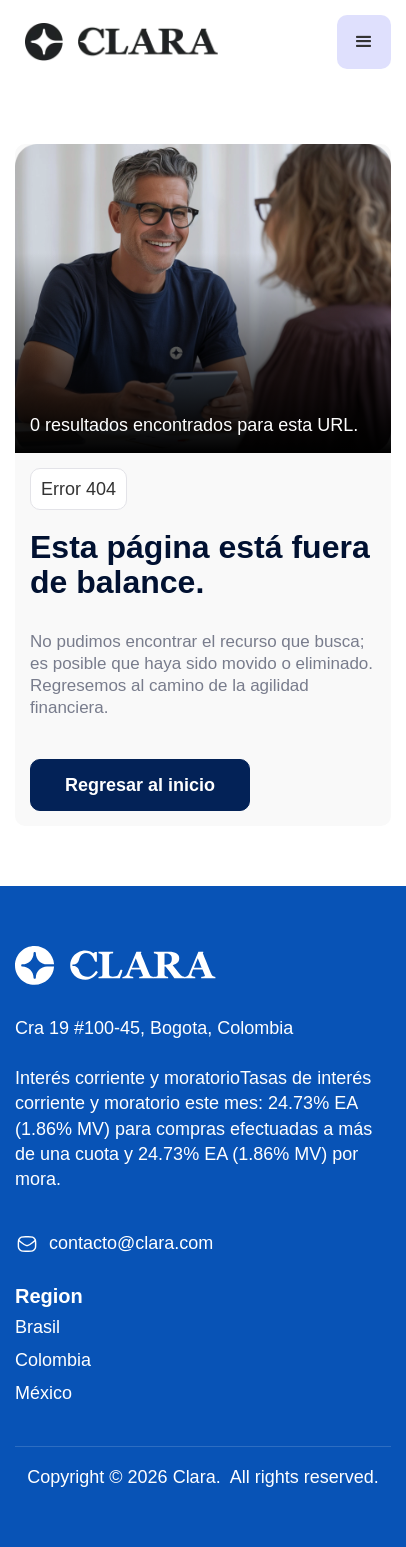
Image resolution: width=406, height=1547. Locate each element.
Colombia (53, 1360)
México (43, 1393)
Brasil (37, 1327)
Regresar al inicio (140, 785)
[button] (364, 42)
